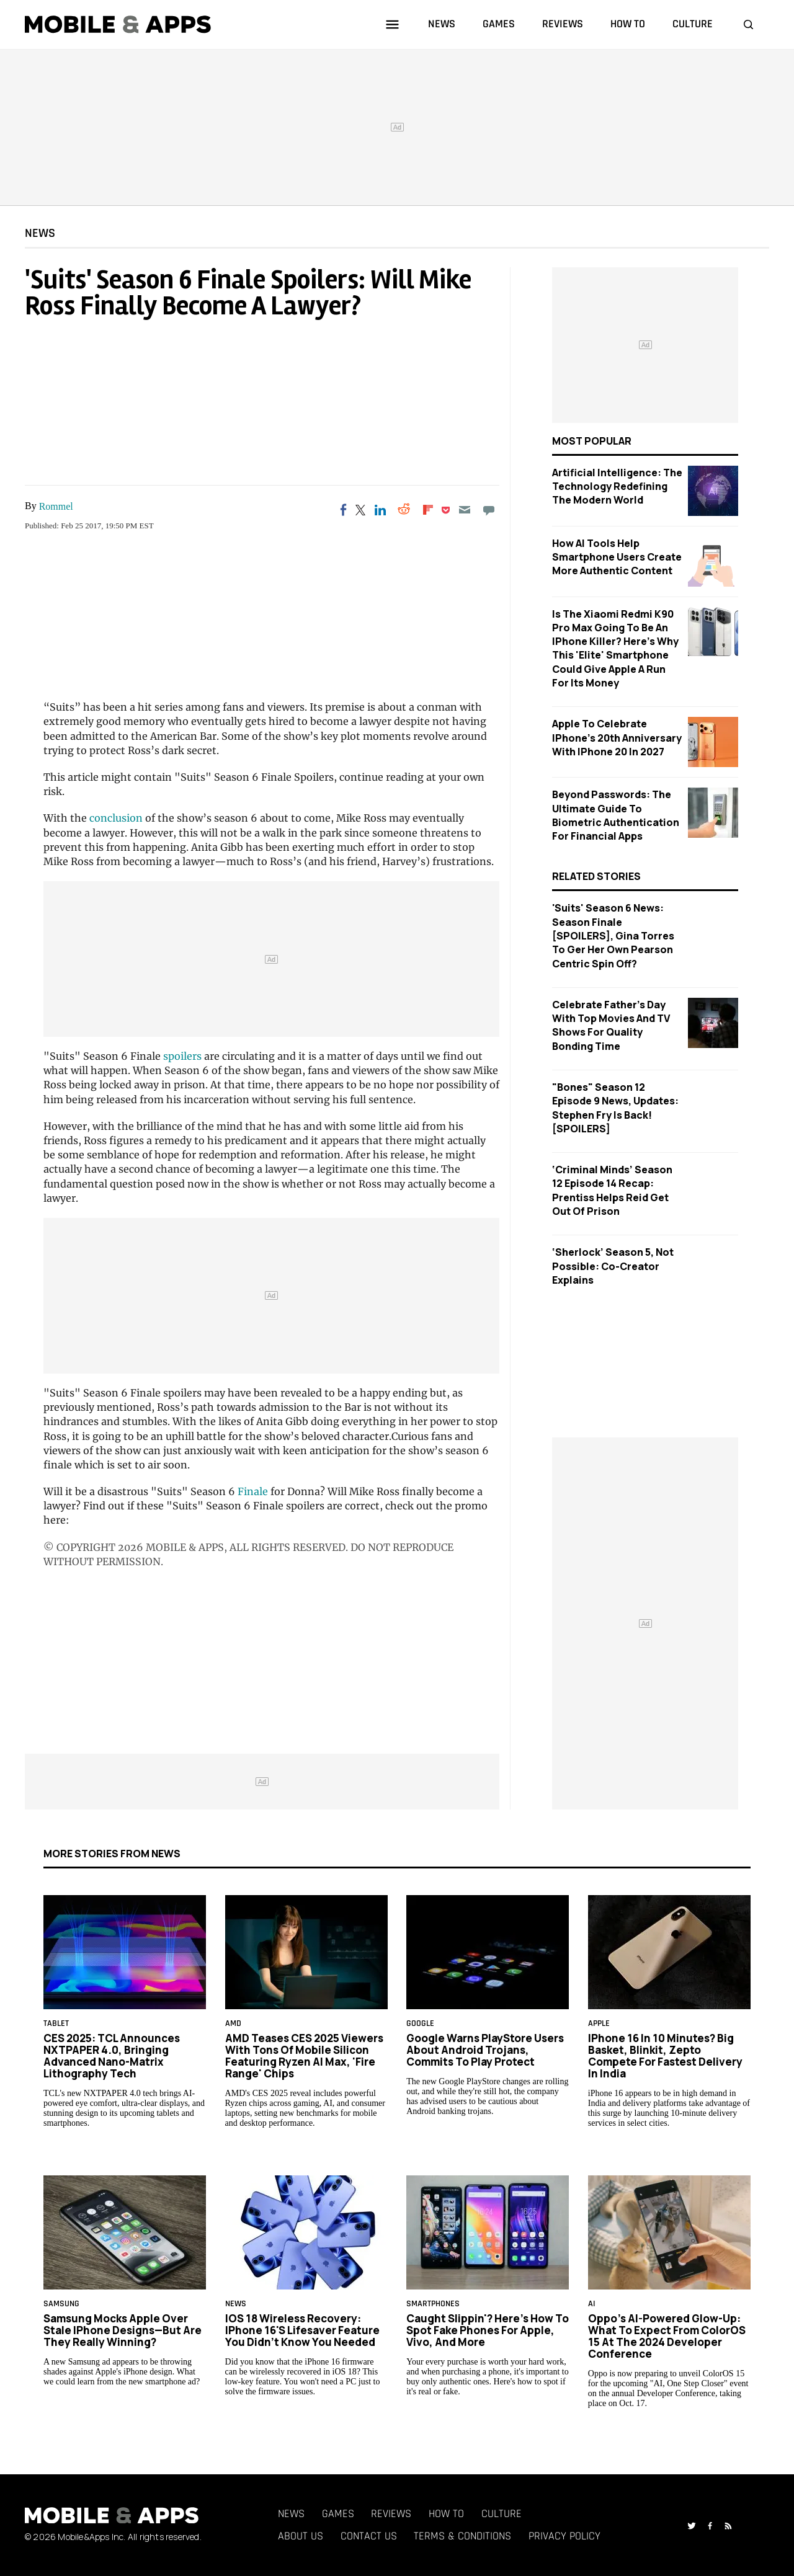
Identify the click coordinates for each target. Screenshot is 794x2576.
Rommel (56, 506)
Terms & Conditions (462, 2536)
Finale (253, 1491)
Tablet (56, 2024)
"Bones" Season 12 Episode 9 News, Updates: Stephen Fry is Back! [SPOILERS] (615, 1107)
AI (592, 2304)
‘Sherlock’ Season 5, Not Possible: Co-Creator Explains (613, 1266)
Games (338, 2514)
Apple (599, 2024)
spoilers (182, 1056)
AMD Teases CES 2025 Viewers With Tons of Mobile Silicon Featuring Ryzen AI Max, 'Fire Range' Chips (304, 2056)
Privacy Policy (564, 2536)
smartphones (433, 2304)
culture (692, 24)
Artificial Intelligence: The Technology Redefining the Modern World (617, 486)
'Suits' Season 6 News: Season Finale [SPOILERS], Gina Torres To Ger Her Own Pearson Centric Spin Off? (613, 935)
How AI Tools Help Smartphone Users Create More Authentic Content (617, 557)
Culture (501, 2514)
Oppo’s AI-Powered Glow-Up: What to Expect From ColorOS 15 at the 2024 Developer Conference (667, 2336)
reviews (562, 24)
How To (446, 2514)
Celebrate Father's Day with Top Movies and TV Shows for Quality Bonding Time (611, 1025)
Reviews (391, 2514)
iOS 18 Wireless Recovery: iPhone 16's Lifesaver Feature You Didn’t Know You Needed (302, 2330)
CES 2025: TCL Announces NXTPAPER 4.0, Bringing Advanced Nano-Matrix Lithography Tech (111, 2056)
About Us (300, 2536)
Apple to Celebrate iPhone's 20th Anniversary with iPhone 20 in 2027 (617, 737)
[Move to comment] (488, 510)
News (40, 232)
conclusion (116, 818)
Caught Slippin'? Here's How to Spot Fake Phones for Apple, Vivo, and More (487, 2330)
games (499, 24)
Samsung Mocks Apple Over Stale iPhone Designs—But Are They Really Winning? (122, 2330)
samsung (61, 2304)
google (420, 2024)
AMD (233, 2024)
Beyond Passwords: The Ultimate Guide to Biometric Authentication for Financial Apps (615, 815)
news (441, 24)
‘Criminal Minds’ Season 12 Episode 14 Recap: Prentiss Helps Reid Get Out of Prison (612, 1190)
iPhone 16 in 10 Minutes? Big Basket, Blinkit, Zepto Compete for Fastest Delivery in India (665, 2056)
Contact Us (369, 2536)
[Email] (465, 510)
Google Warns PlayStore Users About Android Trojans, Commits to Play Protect (485, 2050)
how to (627, 24)
